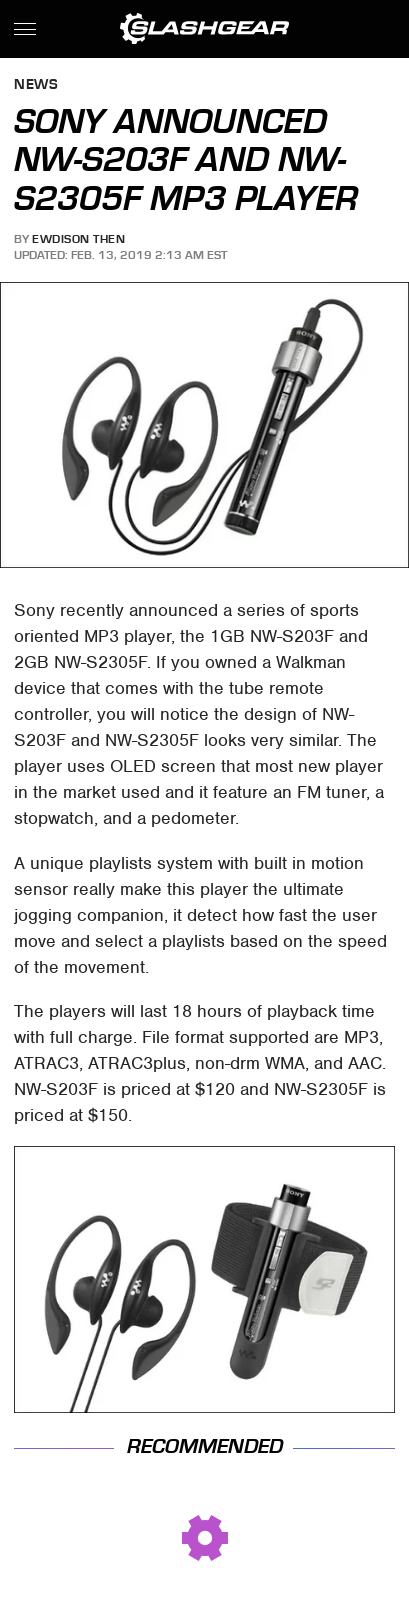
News (36, 85)
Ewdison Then (78, 239)
